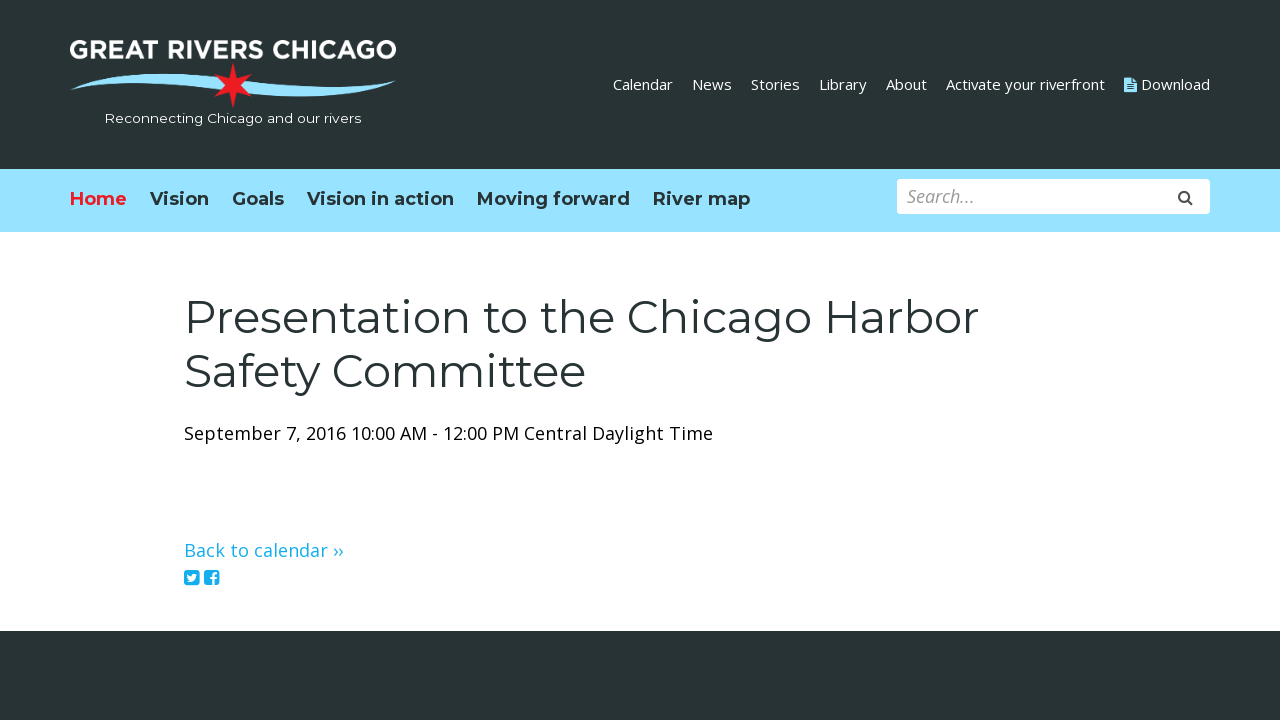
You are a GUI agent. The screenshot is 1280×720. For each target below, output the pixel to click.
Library (843, 84)
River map (701, 199)
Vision (179, 199)
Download (1167, 84)
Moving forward (553, 199)
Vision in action (380, 199)
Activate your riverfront (1025, 84)
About (906, 84)
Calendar (643, 84)
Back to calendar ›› (263, 550)
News (712, 84)
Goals (258, 199)
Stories (775, 84)
